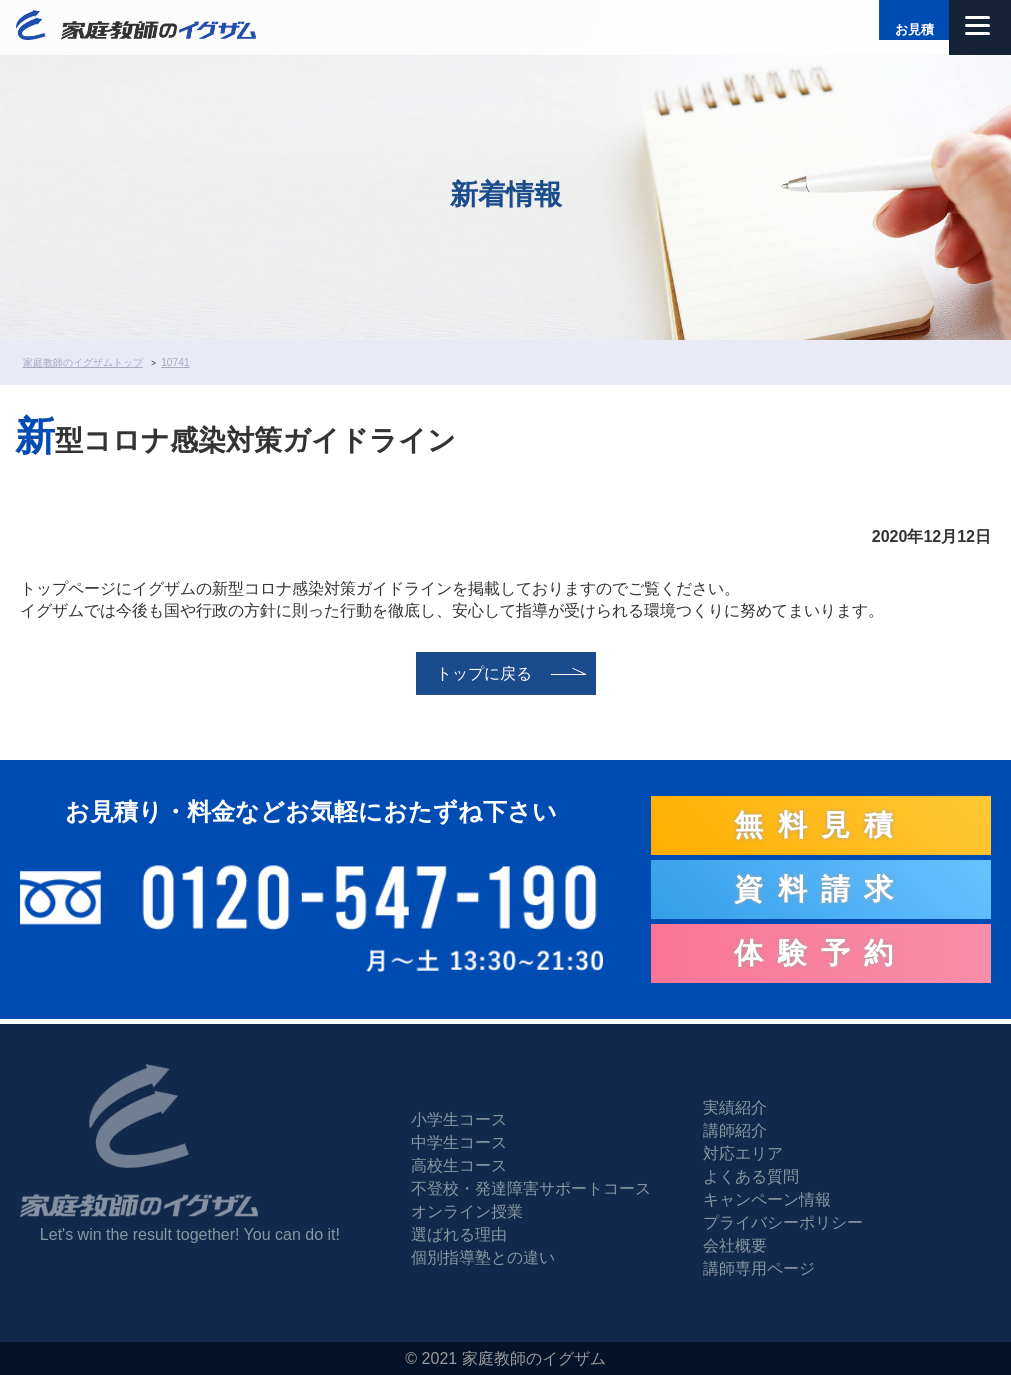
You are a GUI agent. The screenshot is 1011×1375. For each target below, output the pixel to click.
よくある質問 (751, 1176)
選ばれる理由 (459, 1234)
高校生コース (459, 1165)
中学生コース (459, 1142)
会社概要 (735, 1245)
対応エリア (743, 1153)
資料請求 (821, 889)
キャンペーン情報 (767, 1199)
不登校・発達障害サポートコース (531, 1188)
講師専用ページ (759, 1268)
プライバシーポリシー (783, 1222)
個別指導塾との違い (483, 1257)
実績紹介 (735, 1107)
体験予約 (821, 953)
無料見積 (821, 825)
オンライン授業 (467, 1211)
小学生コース (459, 1119)
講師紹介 (735, 1130)
